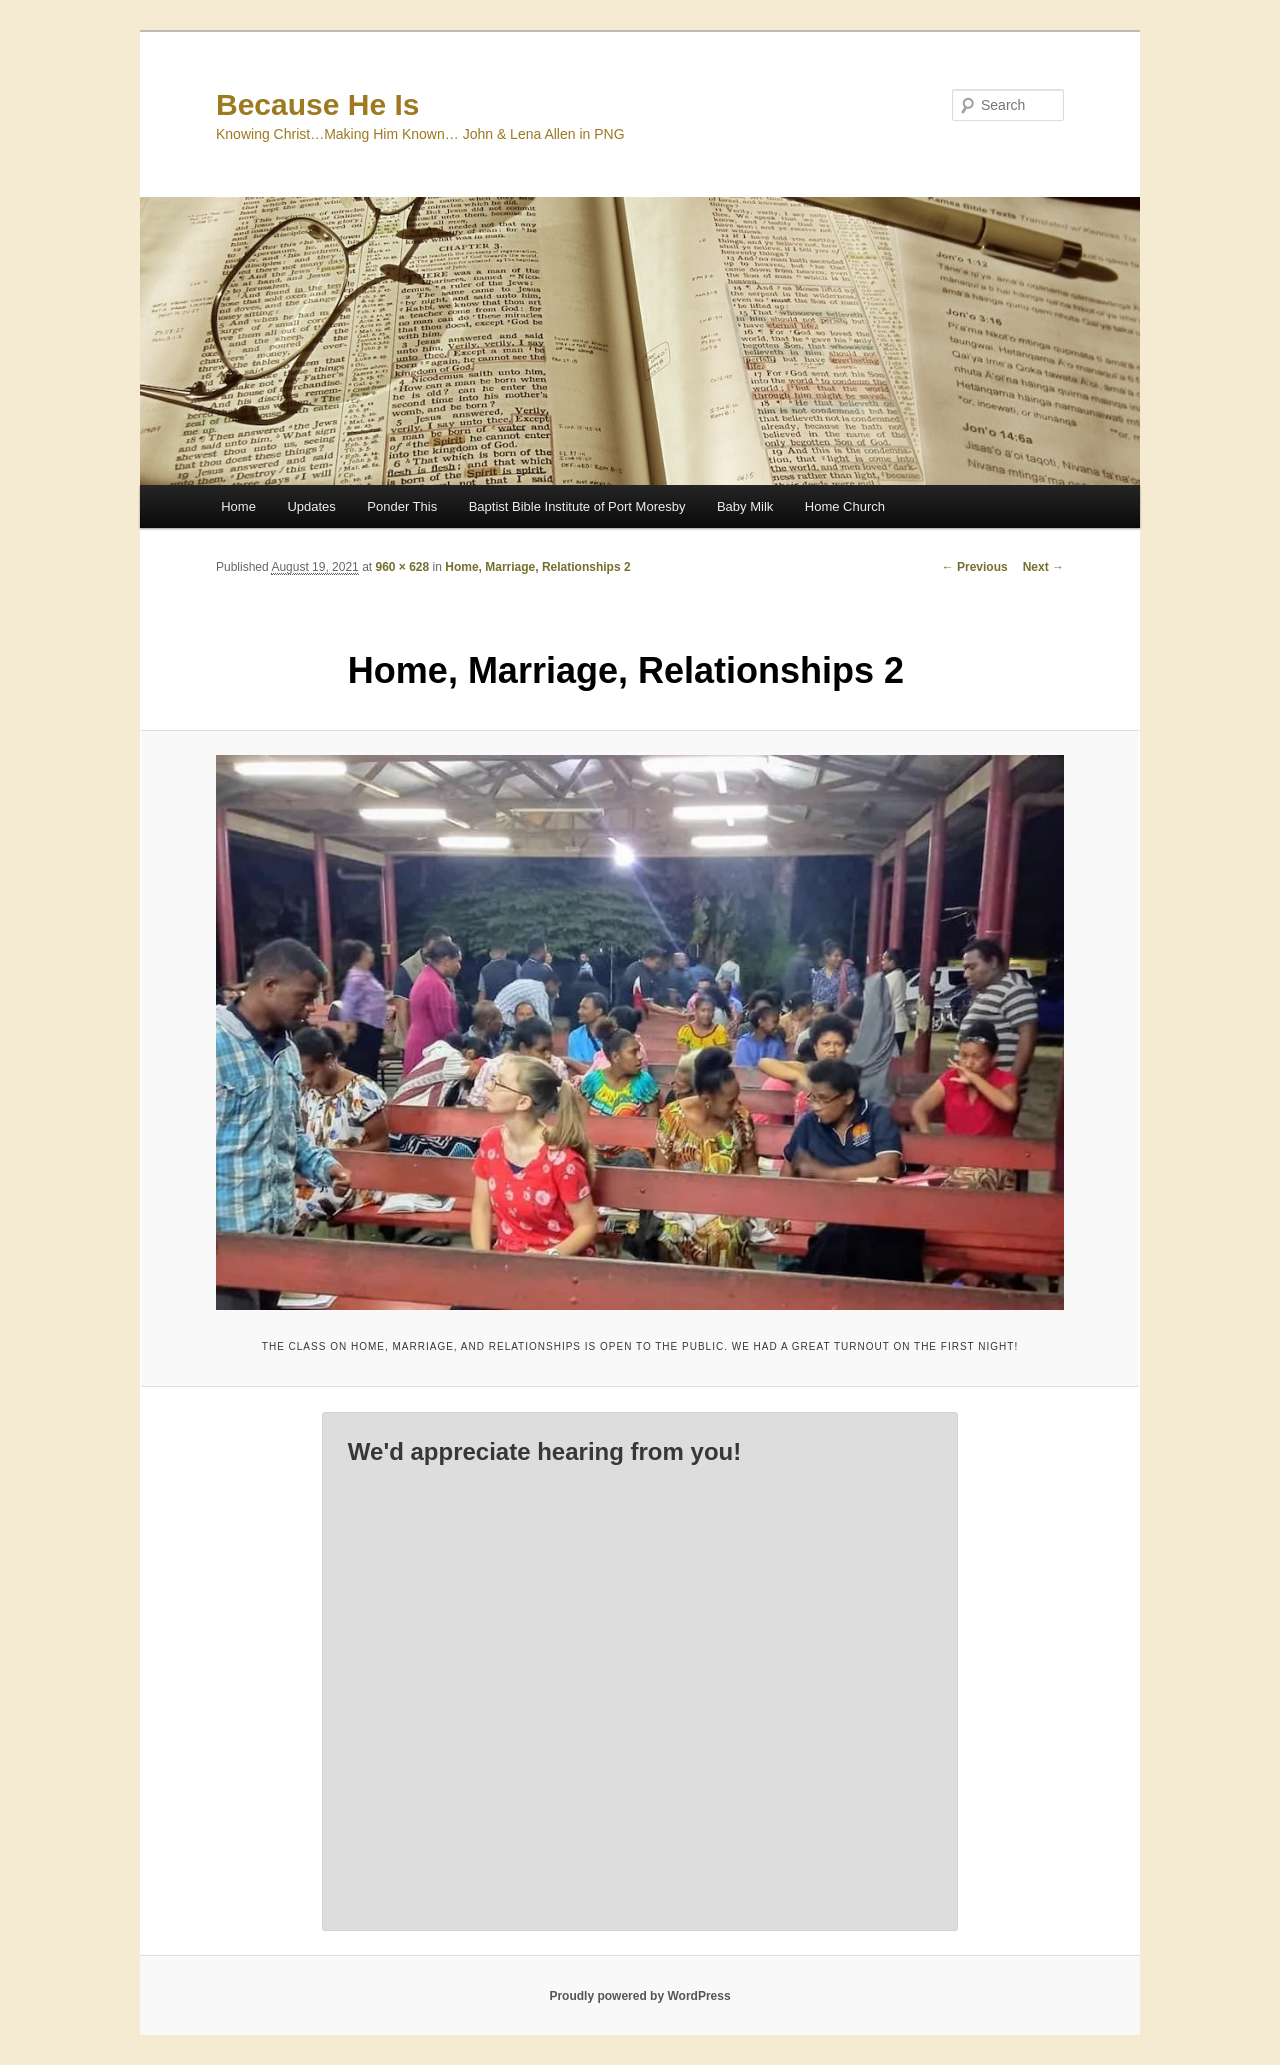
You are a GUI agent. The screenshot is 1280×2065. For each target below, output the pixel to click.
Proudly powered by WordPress (639, 1996)
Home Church (845, 506)
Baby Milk (745, 506)
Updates (311, 506)
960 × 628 (402, 567)
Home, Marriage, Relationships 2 (537, 567)
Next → (1043, 567)
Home (238, 506)
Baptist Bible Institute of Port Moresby (577, 506)
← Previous (975, 567)
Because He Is (317, 104)
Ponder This (402, 506)
